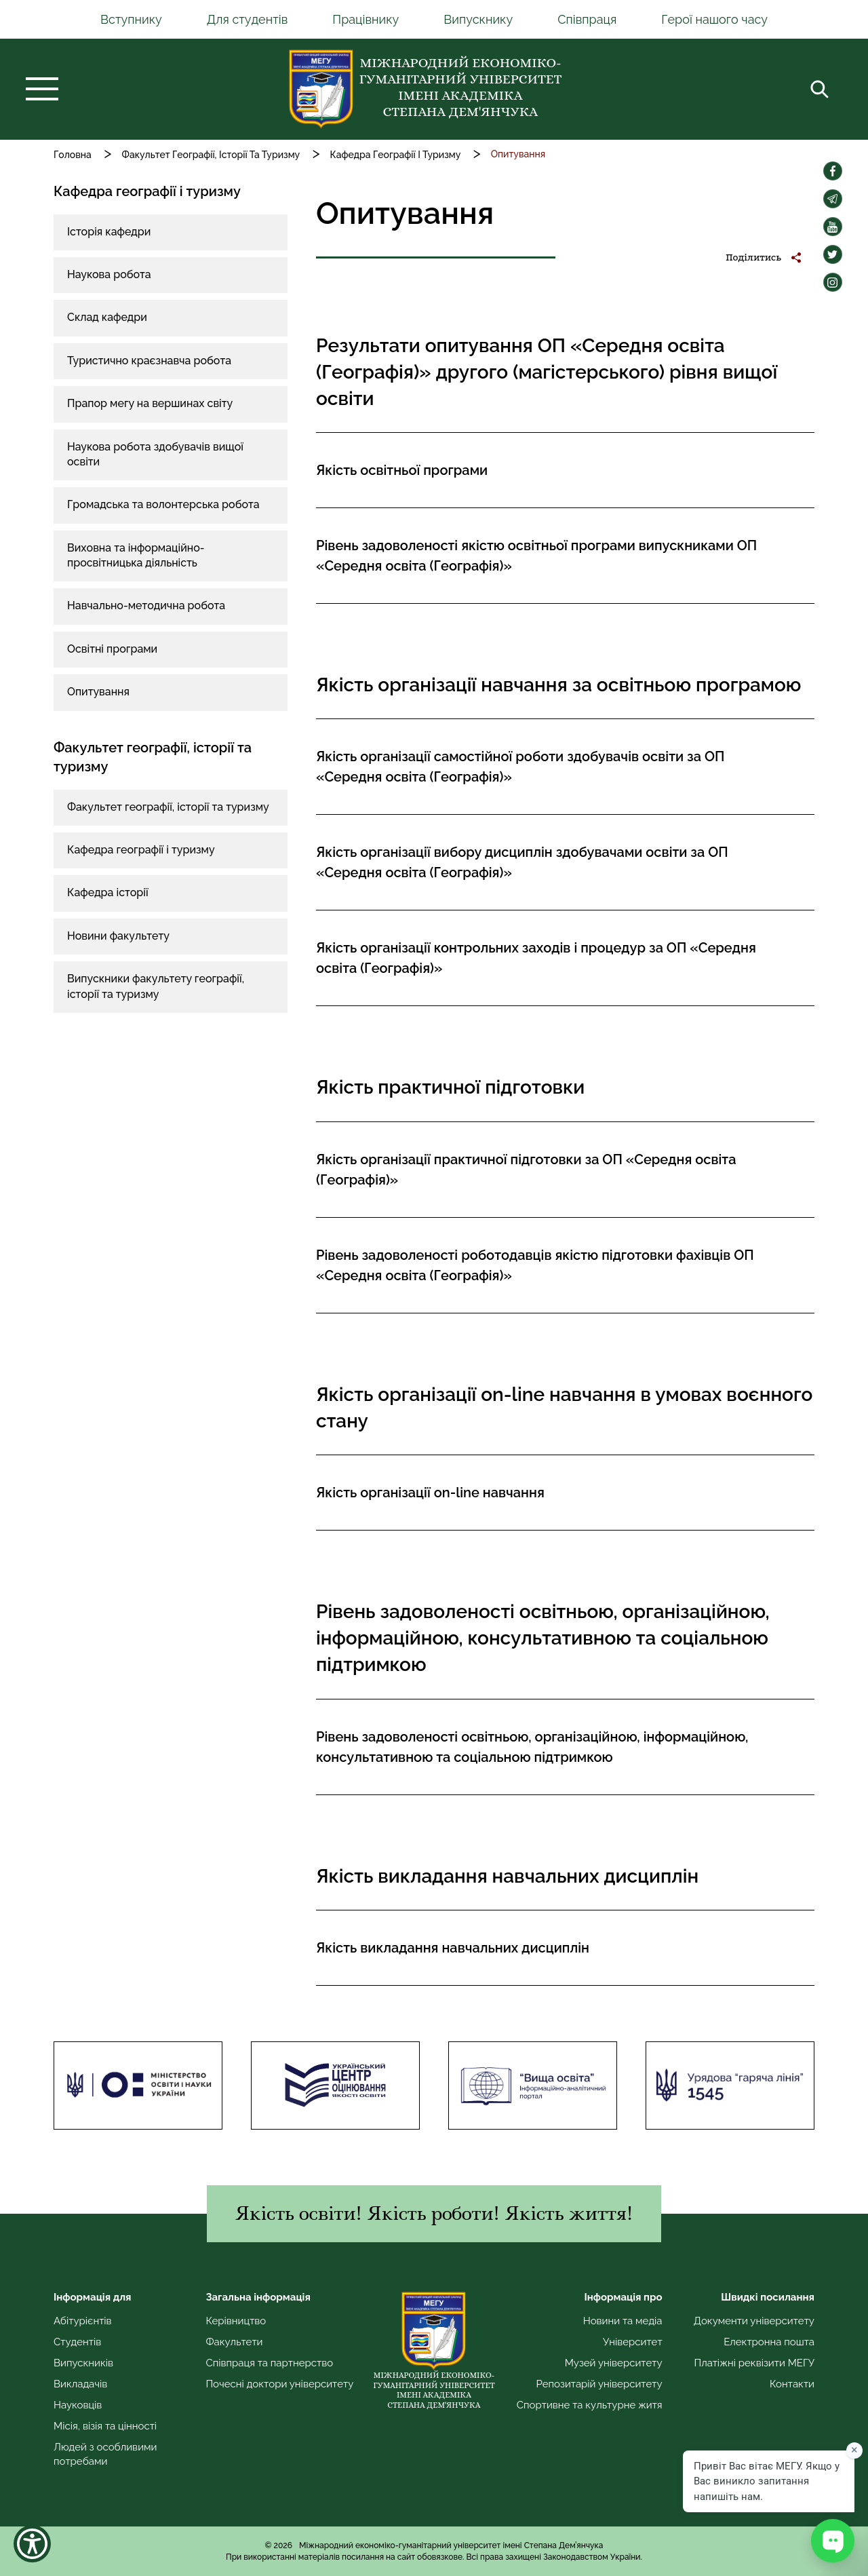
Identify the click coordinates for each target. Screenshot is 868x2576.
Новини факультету (118, 935)
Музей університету (614, 2363)
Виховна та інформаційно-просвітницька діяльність (136, 555)
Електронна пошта (769, 2342)
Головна (73, 154)
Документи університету (754, 2321)
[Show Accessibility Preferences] (32, 2543)
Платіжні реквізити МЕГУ (754, 2363)
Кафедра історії (108, 892)
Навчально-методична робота (146, 605)
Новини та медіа (623, 2321)
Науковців (78, 2405)
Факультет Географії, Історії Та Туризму (211, 154)
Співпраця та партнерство (269, 2363)
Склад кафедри (107, 317)
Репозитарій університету (599, 2384)
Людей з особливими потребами (105, 2454)
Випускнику (478, 19)
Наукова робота (109, 274)
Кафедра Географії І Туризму (395, 154)
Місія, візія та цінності (105, 2426)
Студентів (77, 2342)
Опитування (98, 691)
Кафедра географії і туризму (141, 849)
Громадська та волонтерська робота (163, 504)
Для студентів (247, 19)
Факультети (233, 2342)
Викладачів (80, 2384)
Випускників (83, 2363)
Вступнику (131, 19)
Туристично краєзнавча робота (149, 360)
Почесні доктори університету (279, 2384)
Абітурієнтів (83, 2321)
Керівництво (235, 2321)
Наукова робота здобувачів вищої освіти (155, 454)
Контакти (792, 2384)
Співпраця (586, 19)
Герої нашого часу (714, 19)
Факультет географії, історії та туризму (168, 807)
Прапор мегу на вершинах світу (150, 403)
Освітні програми (112, 648)
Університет (633, 2342)
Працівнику (365, 19)
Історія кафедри (109, 231)
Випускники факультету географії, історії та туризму (155, 986)
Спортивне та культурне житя (590, 2405)
